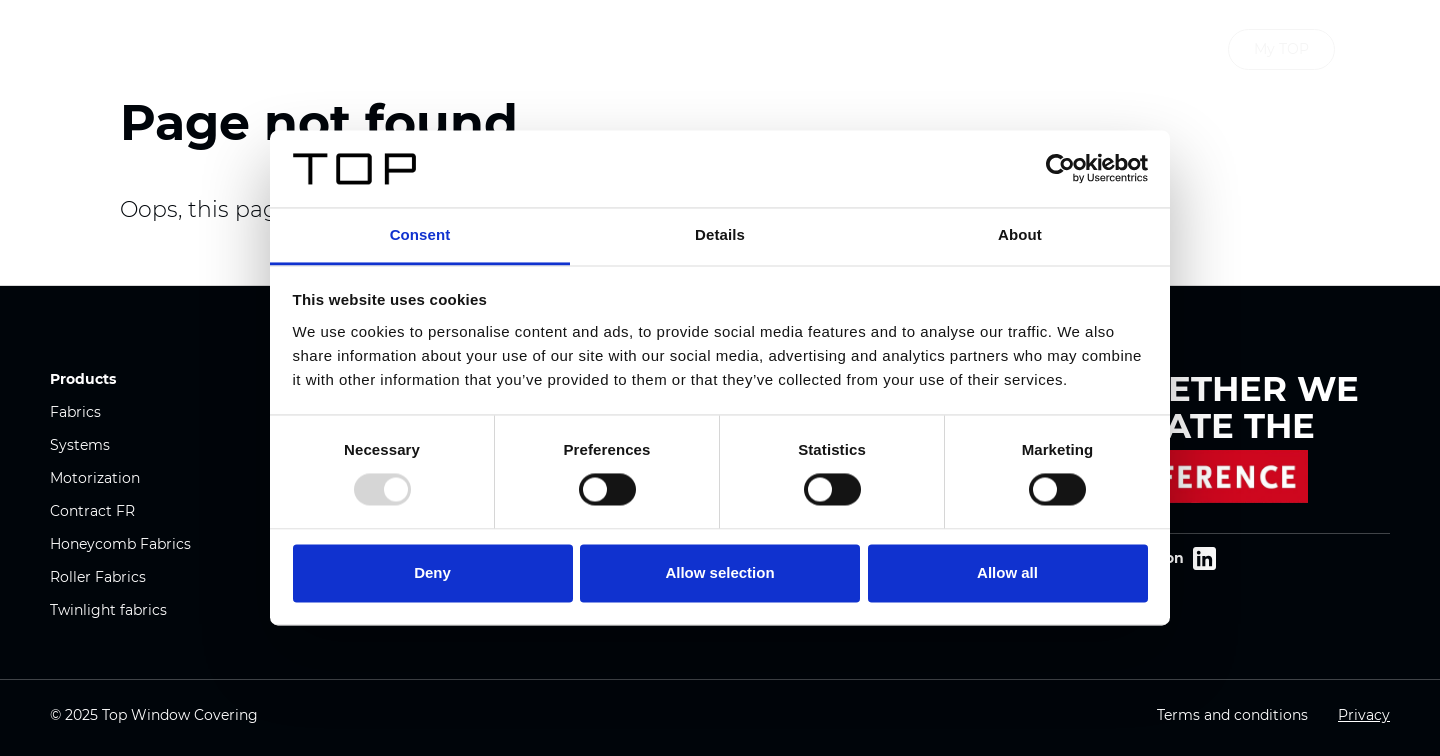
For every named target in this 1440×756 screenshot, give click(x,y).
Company (626, 50)
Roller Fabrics (98, 577)
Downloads (816, 50)
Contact (923, 50)
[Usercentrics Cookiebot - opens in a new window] (1060, 169)
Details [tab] (720, 234)
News (718, 50)
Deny (432, 572)
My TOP (1281, 49)
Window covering (253, 49)
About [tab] (1020, 234)
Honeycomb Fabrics (120, 544)
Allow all (1007, 572)
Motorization (95, 478)
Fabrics (75, 412)
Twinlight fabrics (108, 610)
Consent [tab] (420, 234)
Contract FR (92, 511)
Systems (80, 445)
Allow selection (719, 572)
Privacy (1364, 715)
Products (520, 50)
